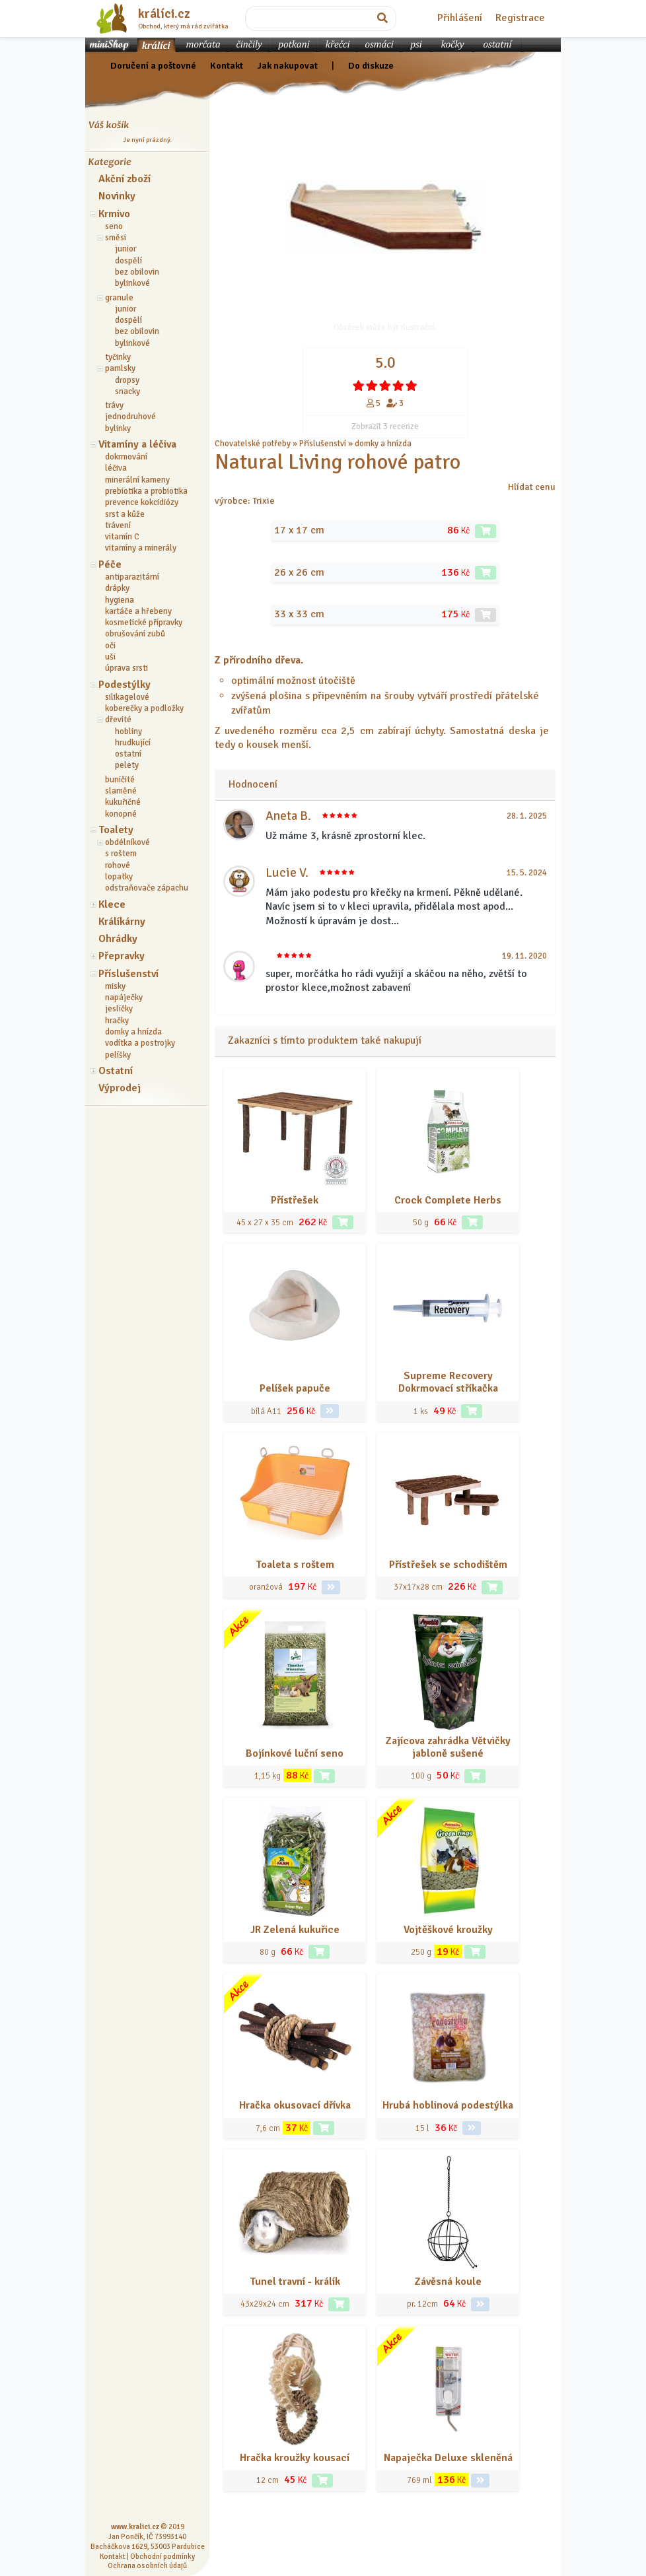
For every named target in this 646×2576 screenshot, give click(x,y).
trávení (118, 525)
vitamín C (122, 536)
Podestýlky (124, 684)
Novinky (116, 196)
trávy (114, 405)
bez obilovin (137, 272)
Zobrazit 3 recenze (385, 426)
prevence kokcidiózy (141, 502)
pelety (127, 765)
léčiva (116, 468)
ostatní (128, 754)
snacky (127, 391)
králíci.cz (164, 14)
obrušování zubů (135, 633)
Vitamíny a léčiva (137, 444)
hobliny (128, 731)
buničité (120, 779)
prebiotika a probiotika (146, 491)
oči (110, 645)
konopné (121, 814)
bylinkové (132, 283)
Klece (112, 904)
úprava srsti (126, 668)
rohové (117, 865)
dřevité (118, 719)
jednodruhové (130, 416)
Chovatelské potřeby (253, 443)
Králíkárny (121, 921)
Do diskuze (371, 65)
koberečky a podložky (144, 708)
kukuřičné (123, 802)
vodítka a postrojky (140, 1043)
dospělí (128, 260)
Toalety (115, 829)
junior (125, 249)
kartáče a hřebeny (138, 611)
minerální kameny (137, 480)
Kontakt (226, 65)
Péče (110, 564)
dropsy (127, 380)
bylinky (118, 428)
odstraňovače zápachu (146, 888)
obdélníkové (127, 842)
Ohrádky (117, 938)
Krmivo (114, 213)
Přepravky (121, 956)
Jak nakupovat (287, 65)
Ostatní (115, 1070)
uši (110, 657)
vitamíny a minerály (140, 548)
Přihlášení (459, 17)
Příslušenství (128, 973)
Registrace (520, 17)
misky (115, 986)
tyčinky (118, 357)
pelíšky (118, 1055)
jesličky (119, 1008)
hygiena (119, 600)
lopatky (119, 876)
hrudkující (133, 742)
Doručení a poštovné (153, 65)
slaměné (121, 791)
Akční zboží (124, 179)
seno (114, 226)
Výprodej (119, 1088)
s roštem (121, 853)
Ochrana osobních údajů (147, 2565)
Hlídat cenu (532, 486)
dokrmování (126, 457)
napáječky (124, 997)
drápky (117, 588)
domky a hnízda (133, 1032)
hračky (117, 1020)
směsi (115, 237)
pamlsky (120, 368)
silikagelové (127, 697)
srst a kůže (125, 514)
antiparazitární (132, 577)
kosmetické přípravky (143, 622)
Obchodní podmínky (162, 2556)
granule (119, 297)
